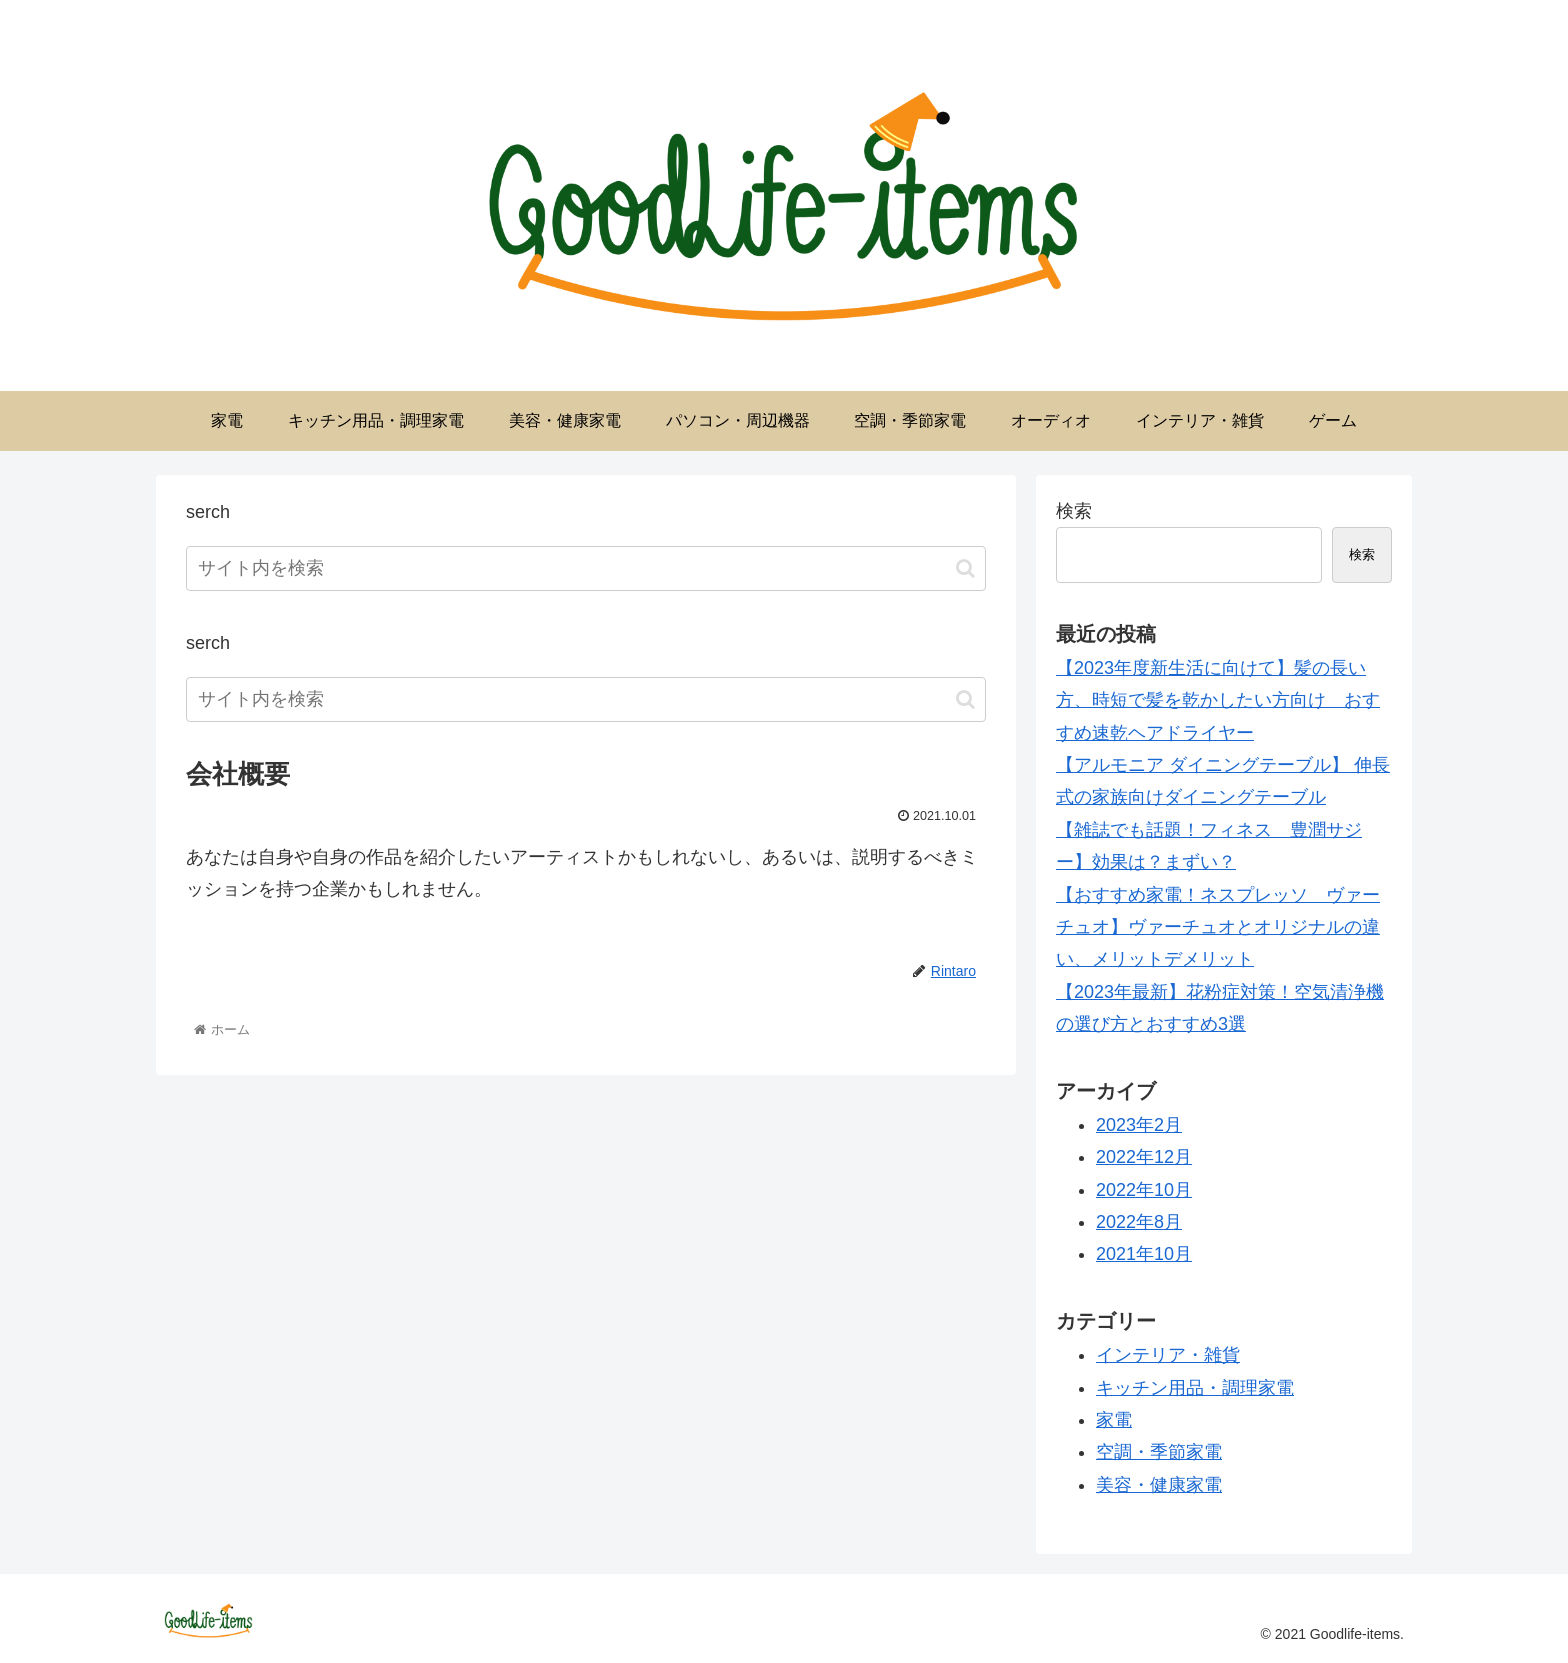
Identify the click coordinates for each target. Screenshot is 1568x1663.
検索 (1074, 511)
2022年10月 (1144, 1190)
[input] (586, 568)
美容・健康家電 (1159, 1485)
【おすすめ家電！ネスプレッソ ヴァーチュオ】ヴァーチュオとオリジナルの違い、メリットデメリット (1218, 927)
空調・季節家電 (1159, 1452)
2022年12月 (1144, 1157)
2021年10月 (1144, 1254)
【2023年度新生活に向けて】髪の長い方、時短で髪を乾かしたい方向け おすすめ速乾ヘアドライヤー (1218, 700)
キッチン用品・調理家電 (1195, 1388)
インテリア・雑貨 (1168, 1355)
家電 (1114, 1420)
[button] (965, 568)
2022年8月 (1139, 1222)
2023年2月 (1139, 1125)
